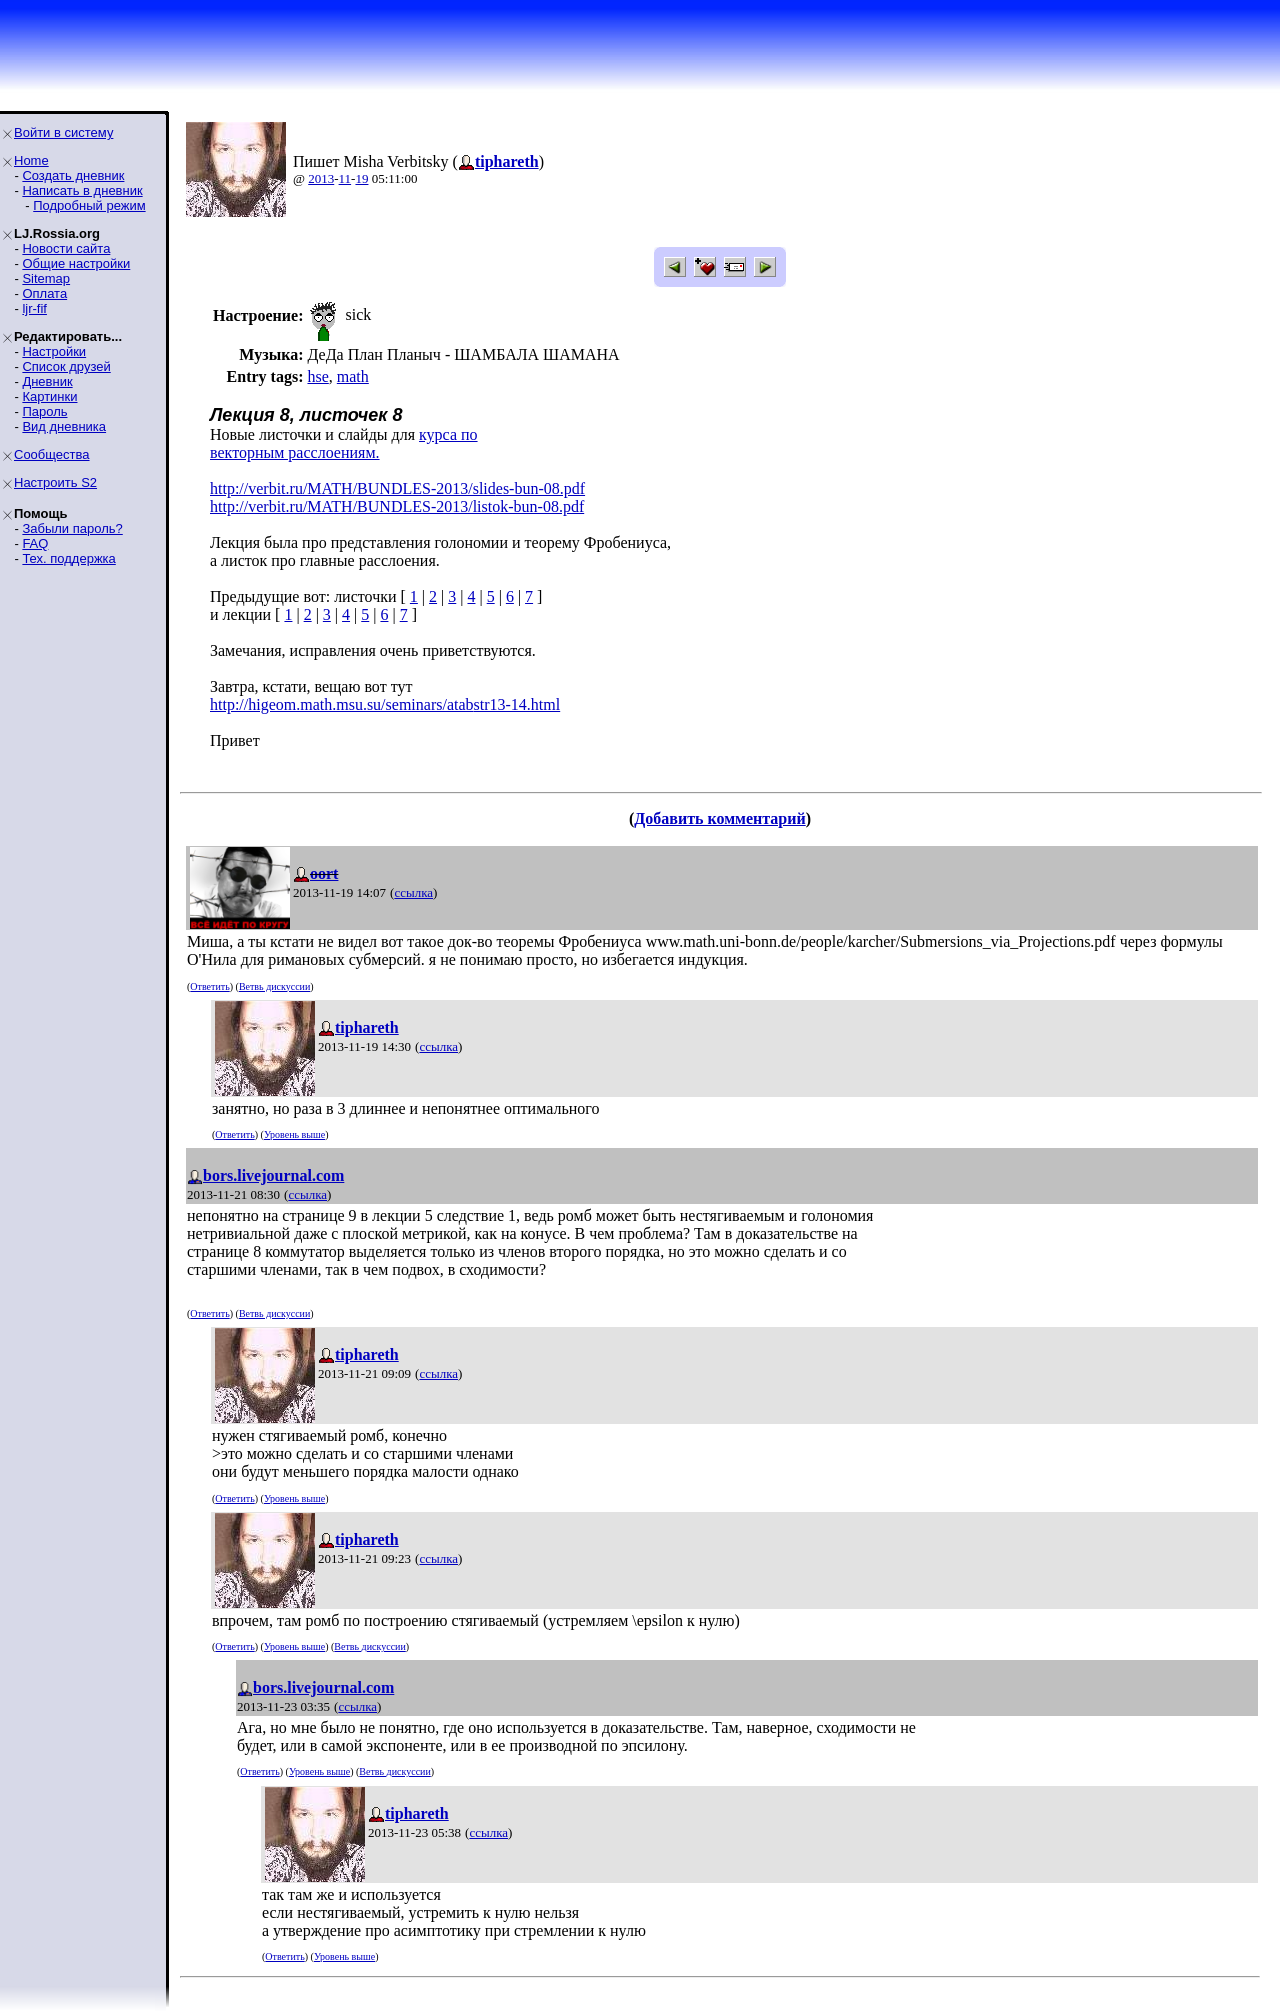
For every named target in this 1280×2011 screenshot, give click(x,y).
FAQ (35, 543)
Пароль (44, 411)
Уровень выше (294, 1134)
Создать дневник (73, 175)
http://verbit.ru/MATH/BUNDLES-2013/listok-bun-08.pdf (397, 506)
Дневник (47, 381)
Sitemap (46, 278)
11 (345, 178)
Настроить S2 (55, 482)
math (353, 376)
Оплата (44, 293)
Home (31, 160)
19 (361, 178)
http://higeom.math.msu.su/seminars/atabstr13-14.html (385, 704)
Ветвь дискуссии (274, 986)
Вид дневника (64, 426)
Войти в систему (63, 132)
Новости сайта (66, 248)
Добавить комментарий (719, 818)
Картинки (49, 396)
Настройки (54, 351)
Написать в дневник (82, 190)
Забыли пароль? (72, 528)
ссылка (413, 892)
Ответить (209, 986)
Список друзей (66, 366)
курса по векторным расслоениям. (344, 443)
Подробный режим (89, 205)
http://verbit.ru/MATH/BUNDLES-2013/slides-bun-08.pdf (397, 488)
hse (317, 376)
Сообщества (52, 454)
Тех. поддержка (68, 558)
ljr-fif (34, 308)
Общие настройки (76, 263)
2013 (321, 178)
